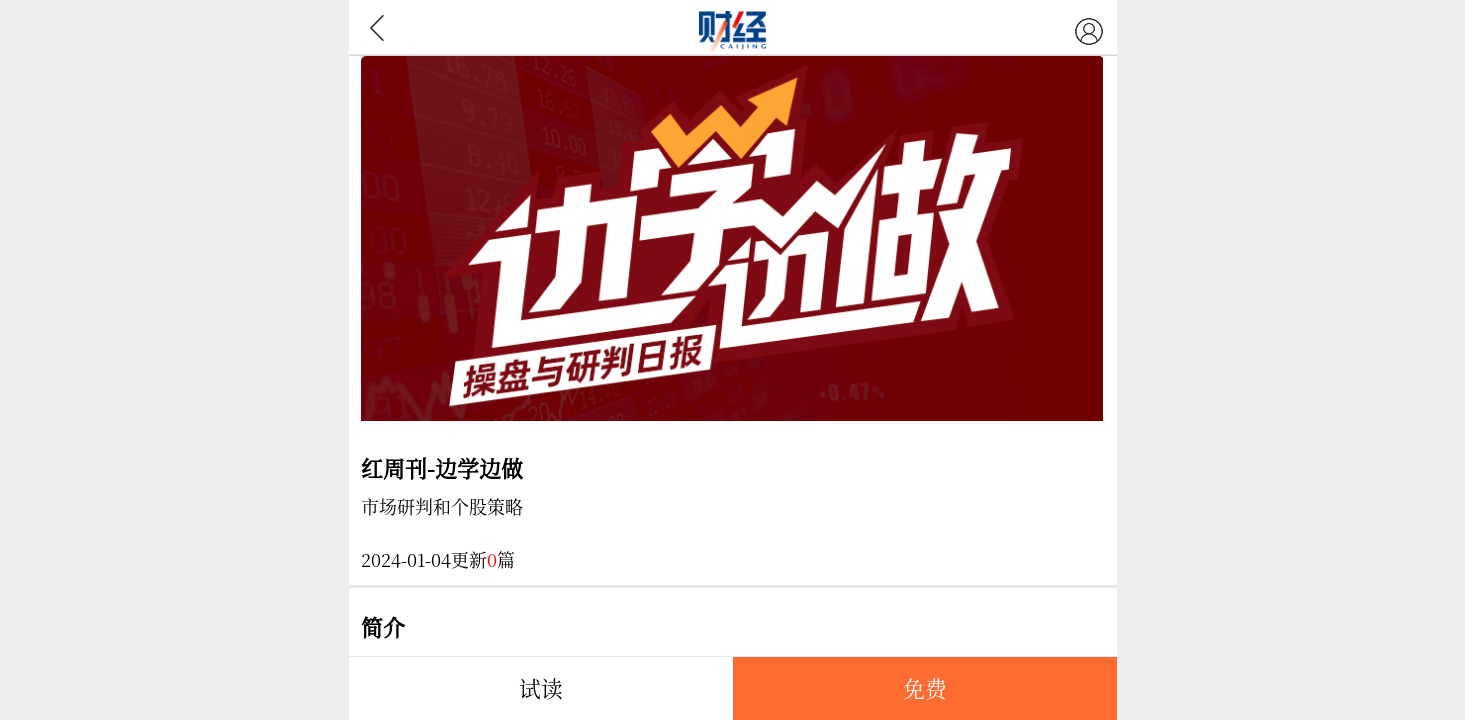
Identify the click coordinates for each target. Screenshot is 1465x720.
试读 (541, 687)
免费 (925, 687)
